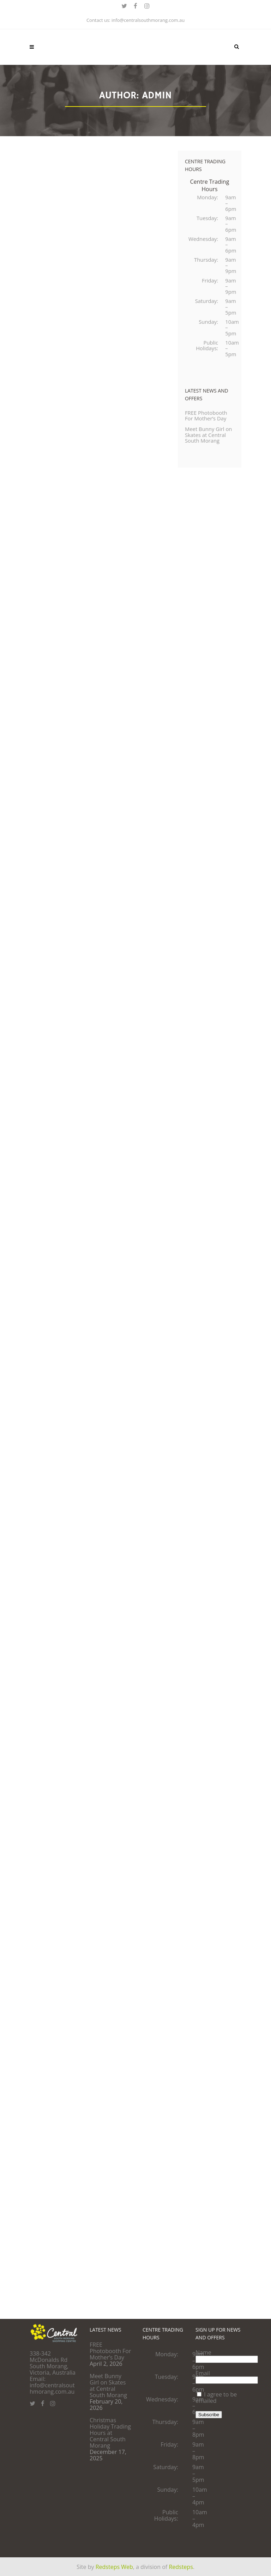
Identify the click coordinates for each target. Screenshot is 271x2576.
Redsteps (181, 2567)
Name (203, 2352)
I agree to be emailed (216, 2397)
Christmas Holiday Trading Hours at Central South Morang (110, 2433)
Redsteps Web (114, 2567)
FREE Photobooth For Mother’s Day (207, 431)
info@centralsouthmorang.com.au (148, 20)
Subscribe (208, 2414)
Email (202, 2373)
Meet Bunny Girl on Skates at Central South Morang (206, 454)
